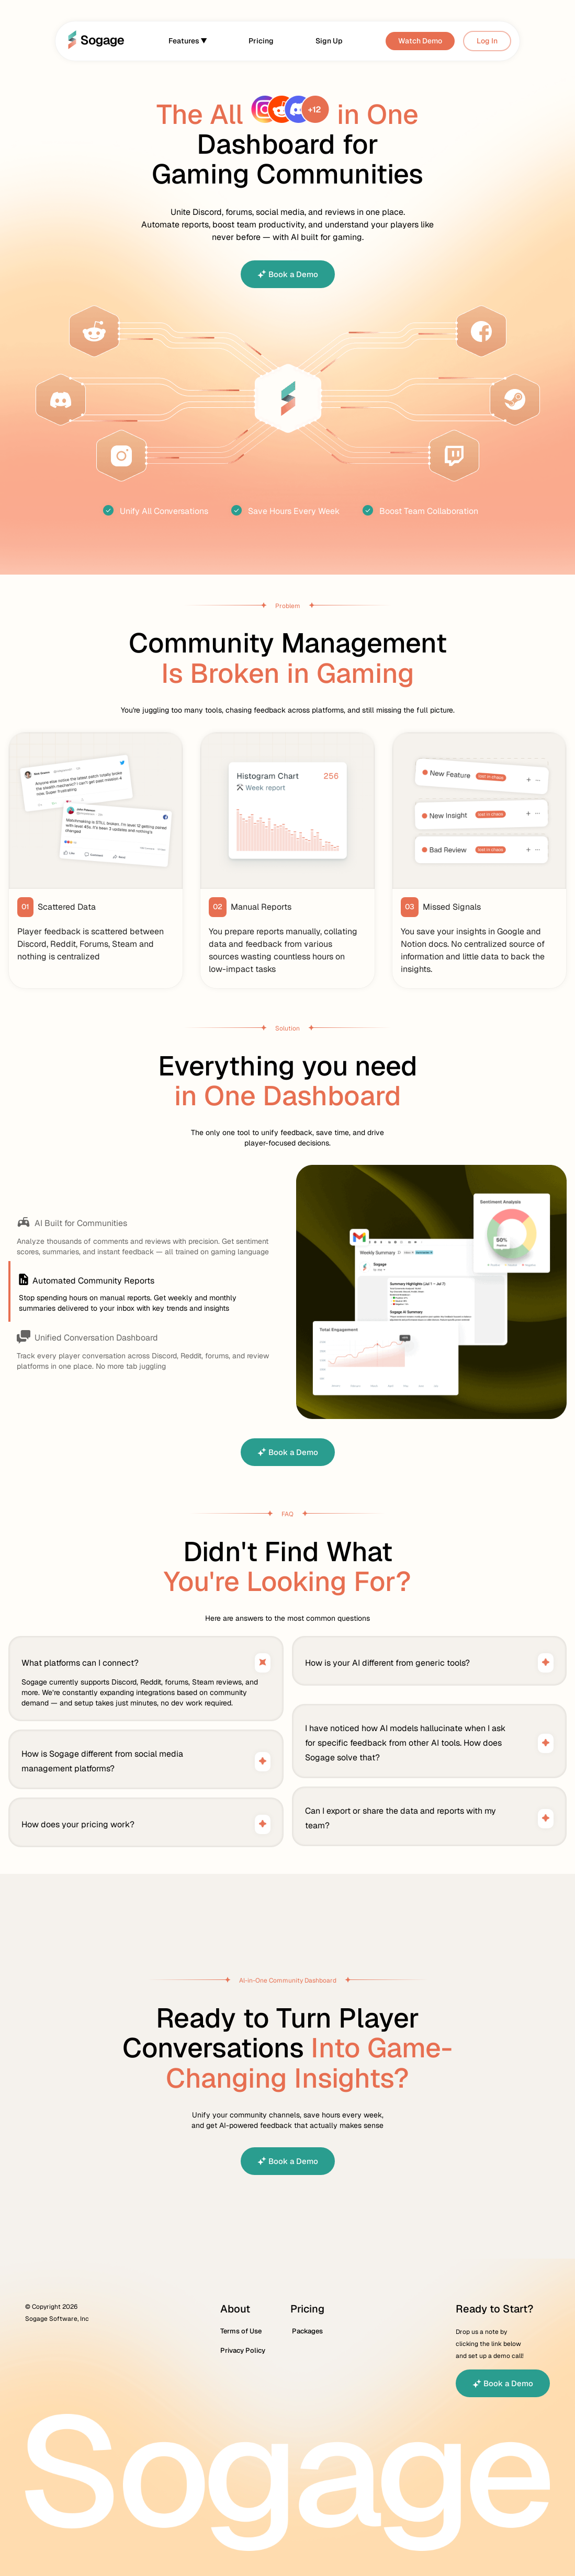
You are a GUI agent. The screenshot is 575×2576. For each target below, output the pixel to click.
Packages (307, 2331)
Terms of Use (241, 2331)
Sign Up (329, 41)
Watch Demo (420, 41)
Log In (487, 41)
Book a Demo (288, 274)
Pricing (261, 41)
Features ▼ (187, 41)
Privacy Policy (242, 2350)
